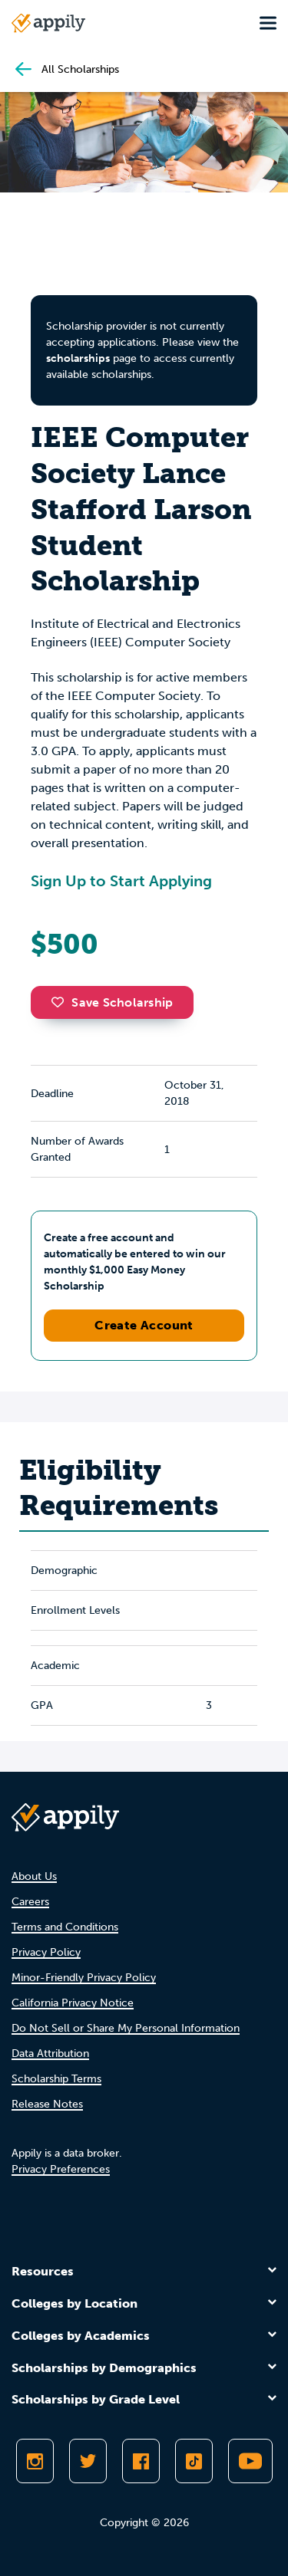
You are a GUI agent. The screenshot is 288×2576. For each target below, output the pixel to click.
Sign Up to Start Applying (121, 881)
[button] (61, 1002)
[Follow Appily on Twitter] (88, 2461)
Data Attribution (50, 2053)
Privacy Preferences (61, 2169)
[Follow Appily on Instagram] (35, 2461)
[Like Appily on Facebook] (141, 2461)
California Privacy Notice (73, 2002)
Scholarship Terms (56, 2078)
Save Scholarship (112, 1002)
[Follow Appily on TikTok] (194, 2461)
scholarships (78, 358)
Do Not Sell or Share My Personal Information (126, 2028)
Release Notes (47, 2104)
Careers (30, 1901)
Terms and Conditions (65, 1927)
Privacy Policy (46, 1952)
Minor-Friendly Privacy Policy (84, 1977)
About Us (34, 1876)
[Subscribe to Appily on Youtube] (250, 2461)
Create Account (144, 1325)
